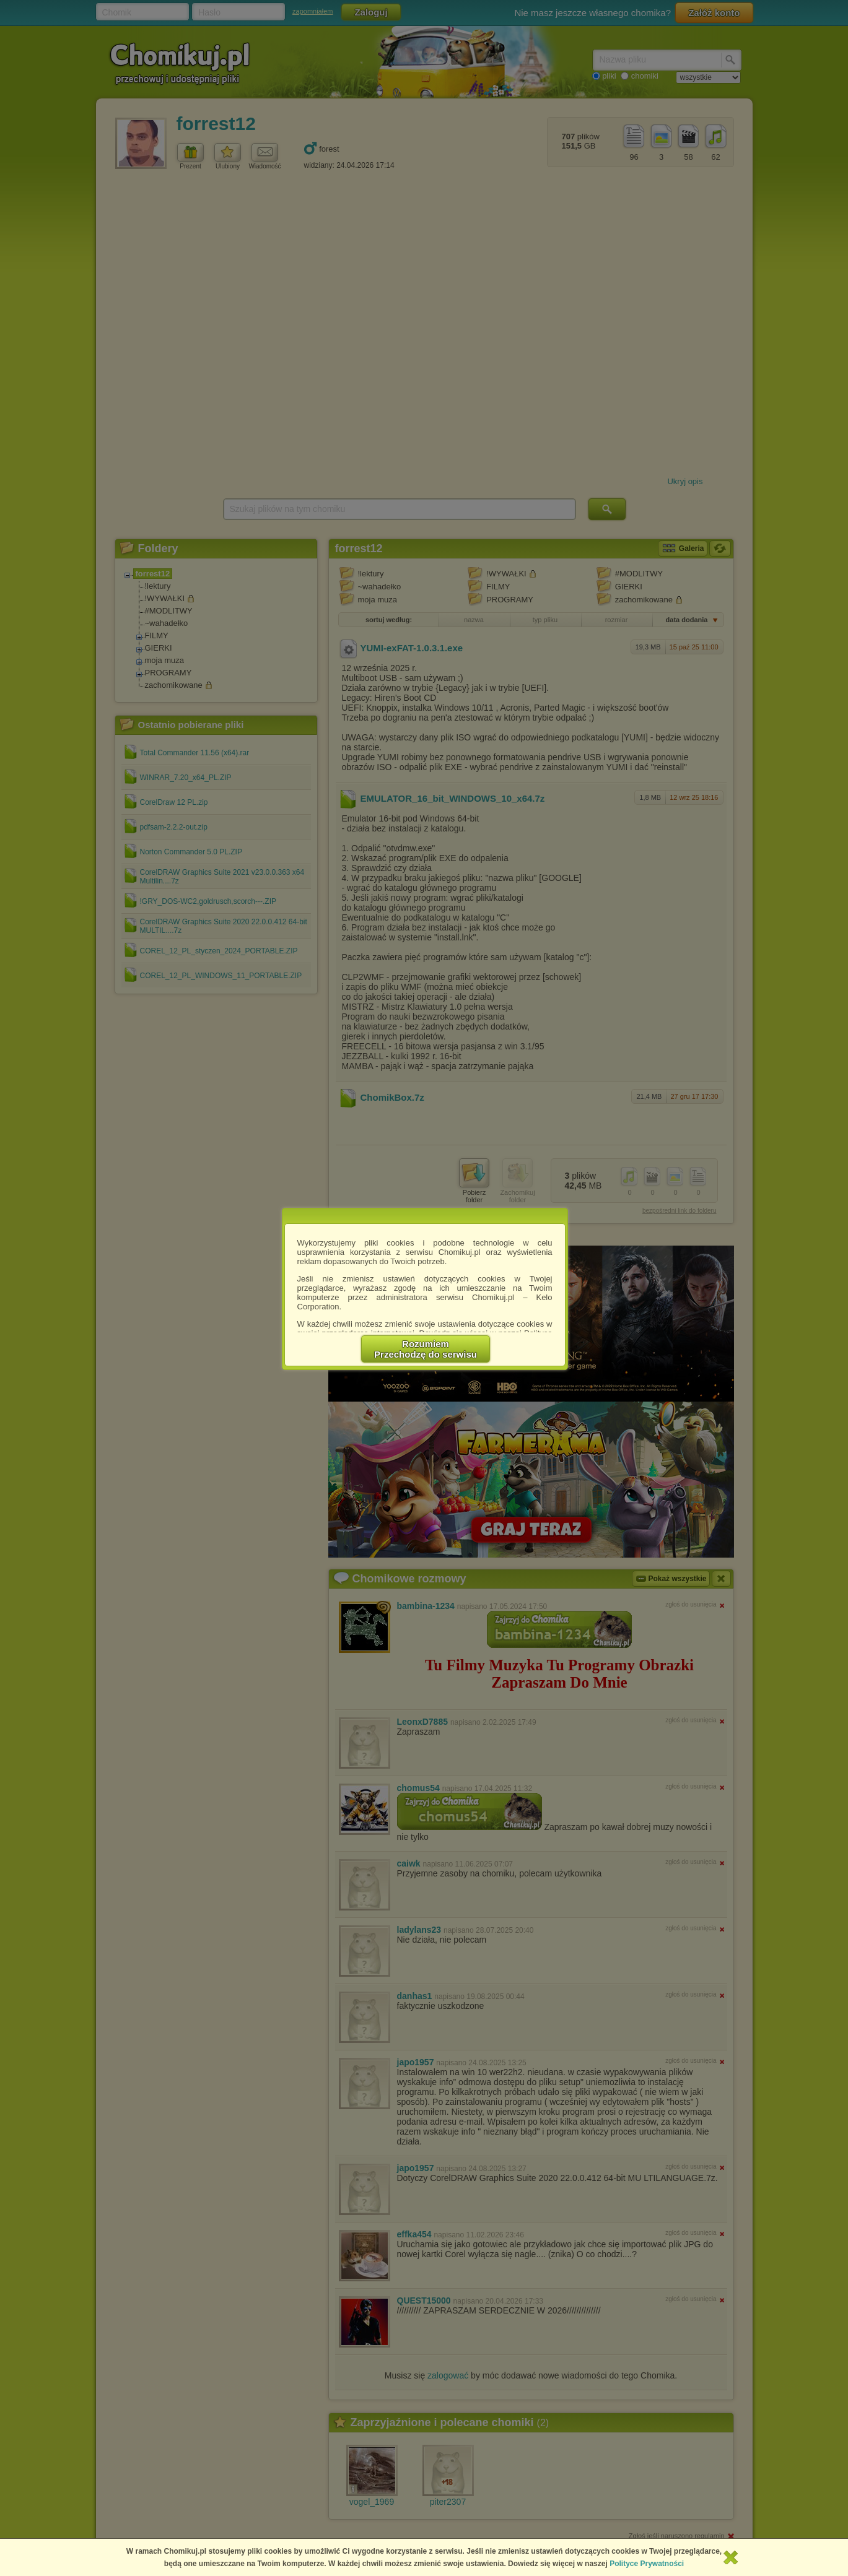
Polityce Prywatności (647, 2563)
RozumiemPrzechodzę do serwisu (425, 1349)
